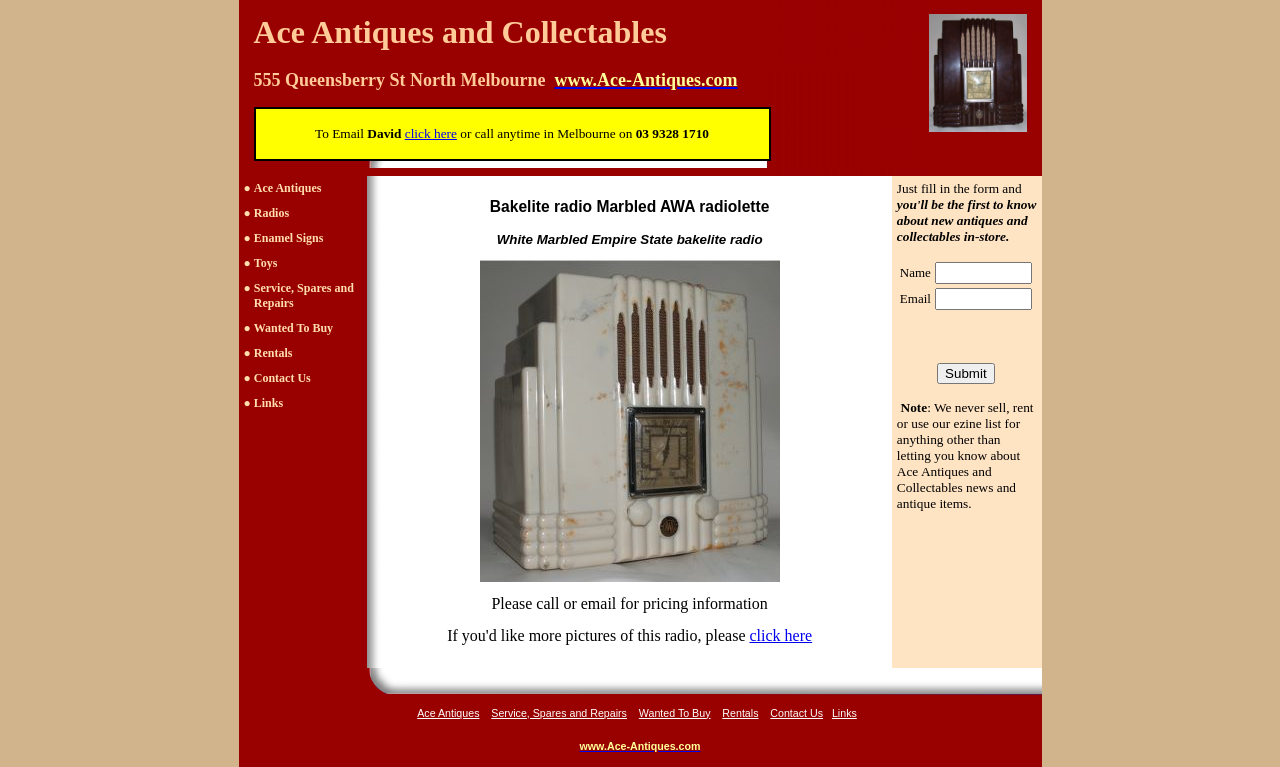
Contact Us (282, 378)
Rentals (273, 353)
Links (268, 403)
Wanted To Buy (293, 328)
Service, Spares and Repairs (559, 713)
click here (781, 635)
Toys (266, 263)
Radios (271, 213)
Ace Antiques (288, 188)
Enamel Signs (289, 238)
